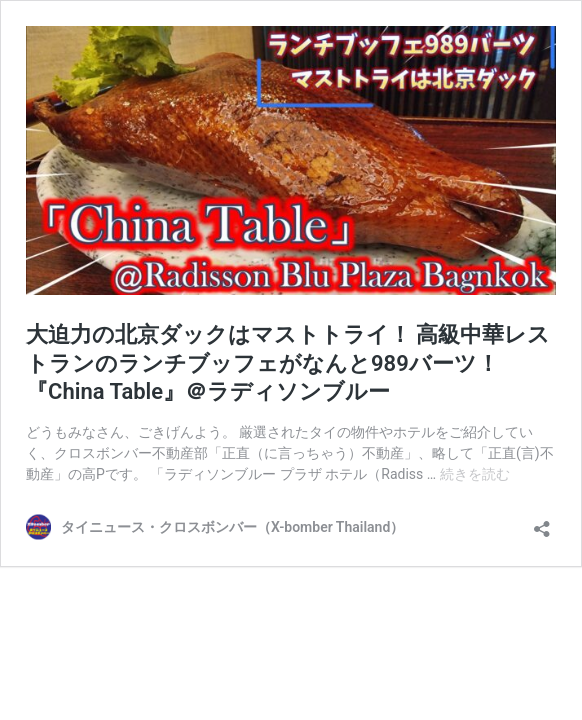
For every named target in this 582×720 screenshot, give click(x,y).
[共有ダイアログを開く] (542, 522)
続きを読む (475, 474)
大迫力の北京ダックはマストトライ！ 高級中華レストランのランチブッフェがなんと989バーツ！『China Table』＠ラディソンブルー (288, 363)
